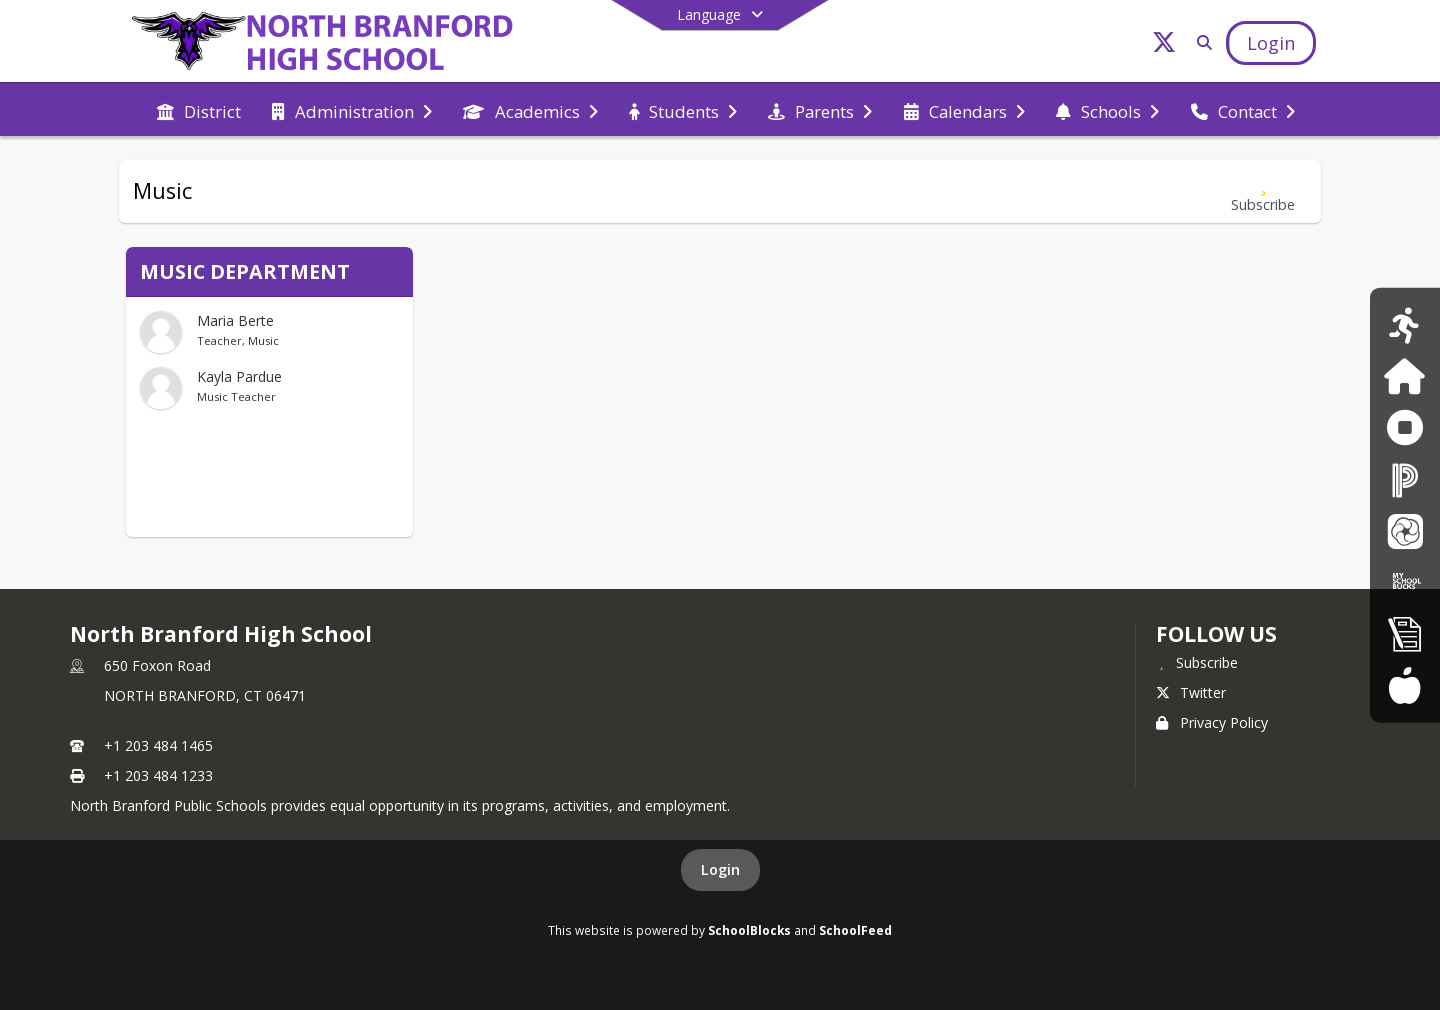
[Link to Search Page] (1200, 42)
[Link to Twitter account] (1164, 45)
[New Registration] (1405, 633)
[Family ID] (1404, 376)
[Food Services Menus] (1404, 684)
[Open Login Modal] (1271, 43)
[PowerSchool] (1405, 479)
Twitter (1191, 692)
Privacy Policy (1212, 722)
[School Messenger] (1405, 530)
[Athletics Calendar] (1404, 324)
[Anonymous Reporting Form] (1404, 427)
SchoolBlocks (749, 930)
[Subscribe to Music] (1263, 191)
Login (720, 869)
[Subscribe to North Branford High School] (1197, 662)
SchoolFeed (855, 930)
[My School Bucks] (1405, 581)
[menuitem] (199, 110)
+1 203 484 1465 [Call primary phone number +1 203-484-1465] (158, 745)
